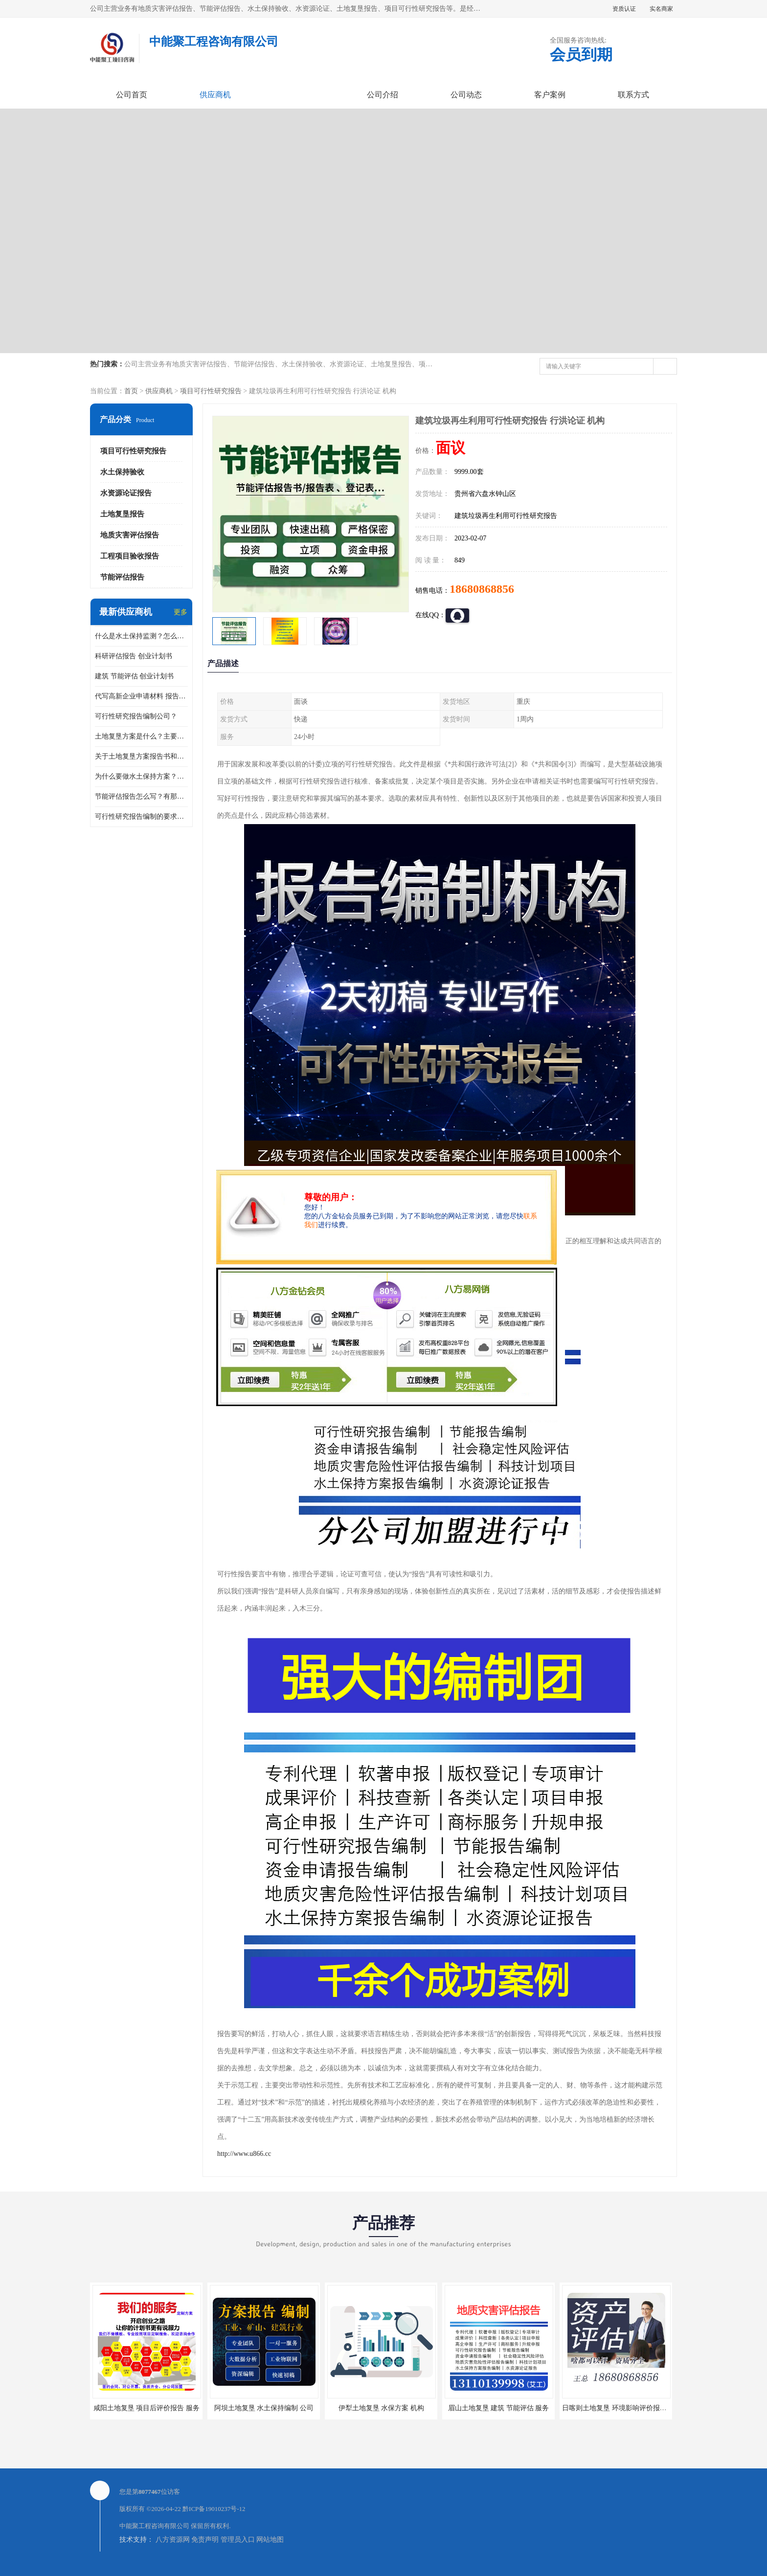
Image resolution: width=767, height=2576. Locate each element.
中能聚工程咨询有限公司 (154, 2526)
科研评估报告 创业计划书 (133, 656)
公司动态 (466, 94)
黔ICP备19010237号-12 (214, 2508)
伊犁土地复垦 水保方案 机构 (381, 2408)
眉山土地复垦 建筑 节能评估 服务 (498, 2408)
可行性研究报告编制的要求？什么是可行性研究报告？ (141, 816)
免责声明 (205, 2539)
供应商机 (215, 94)
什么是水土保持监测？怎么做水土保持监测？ (141, 636)
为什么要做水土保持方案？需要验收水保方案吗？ (141, 776)
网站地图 (270, 2539)
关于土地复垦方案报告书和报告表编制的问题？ (141, 756)
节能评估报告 (122, 577)
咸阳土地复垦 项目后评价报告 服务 (146, 2408)
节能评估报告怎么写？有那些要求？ (141, 796)
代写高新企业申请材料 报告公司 (141, 696)
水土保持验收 (122, 472)
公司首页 (131, 94)
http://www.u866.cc (244, 2153)
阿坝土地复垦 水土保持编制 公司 (264, 2408)
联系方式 (633, 94)
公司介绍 (382, 94)
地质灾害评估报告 (129, 535)
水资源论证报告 (126, 493)
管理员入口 (238, 2539)
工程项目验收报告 (129, 556)
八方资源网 (173, 2539)
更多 (180, 612)
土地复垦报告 (122, 514)
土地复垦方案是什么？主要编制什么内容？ (141, 736)
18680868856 (482, 588)
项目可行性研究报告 (211, 391)
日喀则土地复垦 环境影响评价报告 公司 (622, 2408)
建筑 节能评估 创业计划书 (134, 676)
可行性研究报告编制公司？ (136, 716)
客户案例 (549, 94)
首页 (131, 391)
